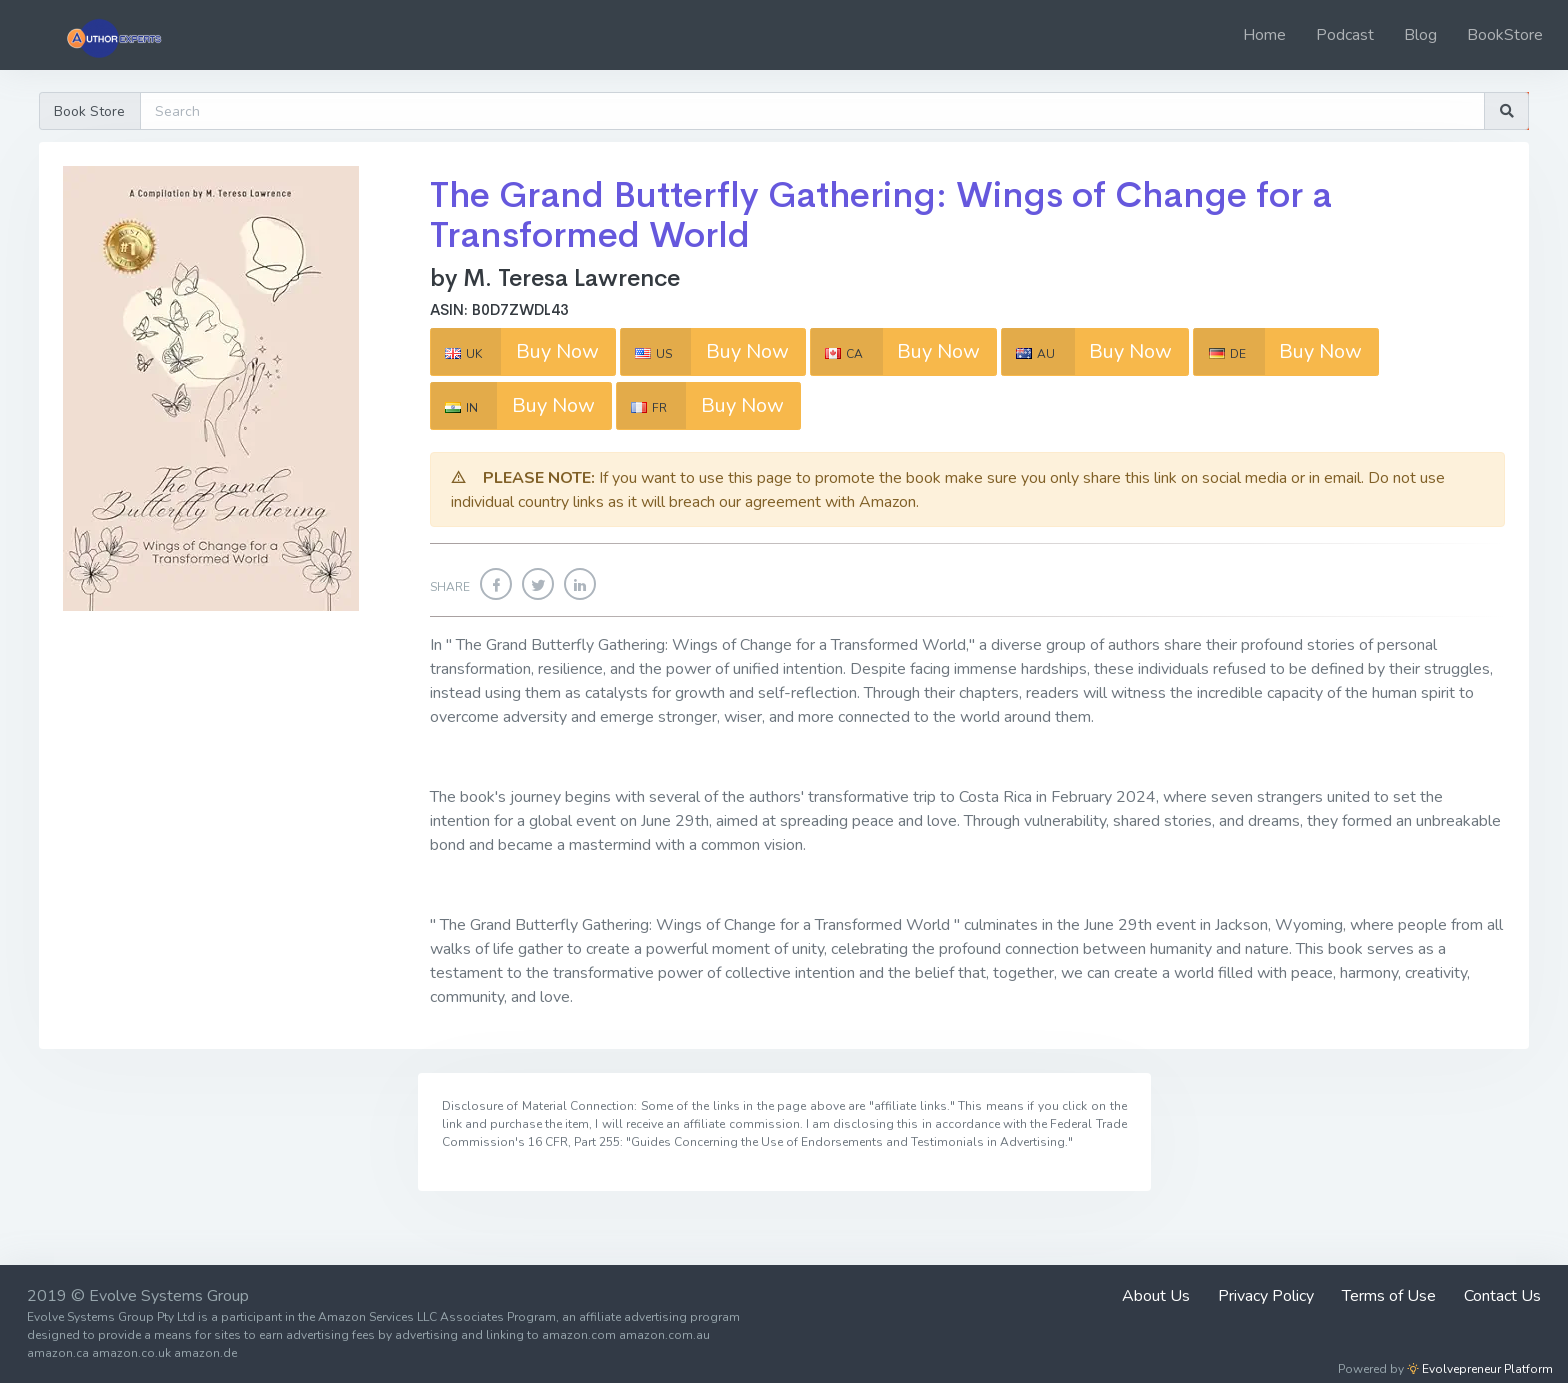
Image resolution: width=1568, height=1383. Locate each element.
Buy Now (515, 351)
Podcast (1345, 35)
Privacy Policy (1266, 1296)
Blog (1420, 35)
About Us (1156, 1296)
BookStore (1505, 35)
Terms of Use (1389, 1296)
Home (1264, 35)
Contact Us (1502, 1296)
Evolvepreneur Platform (1480, 1369)
